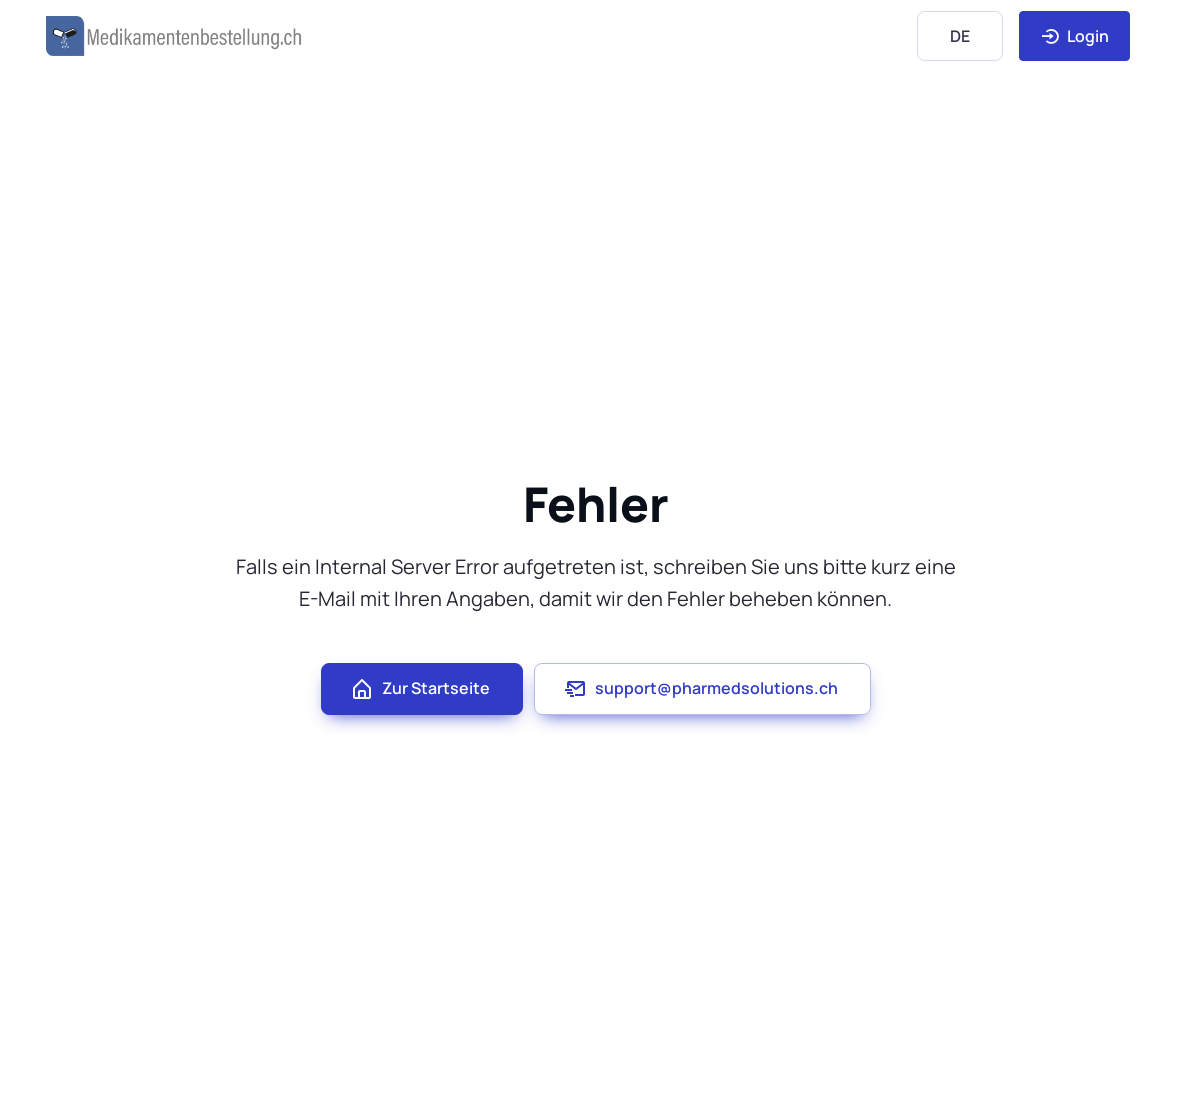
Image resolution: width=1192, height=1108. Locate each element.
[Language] (960, 35)
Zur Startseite (420, 689)
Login (1074, 36)
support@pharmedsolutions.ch (700, 689)
